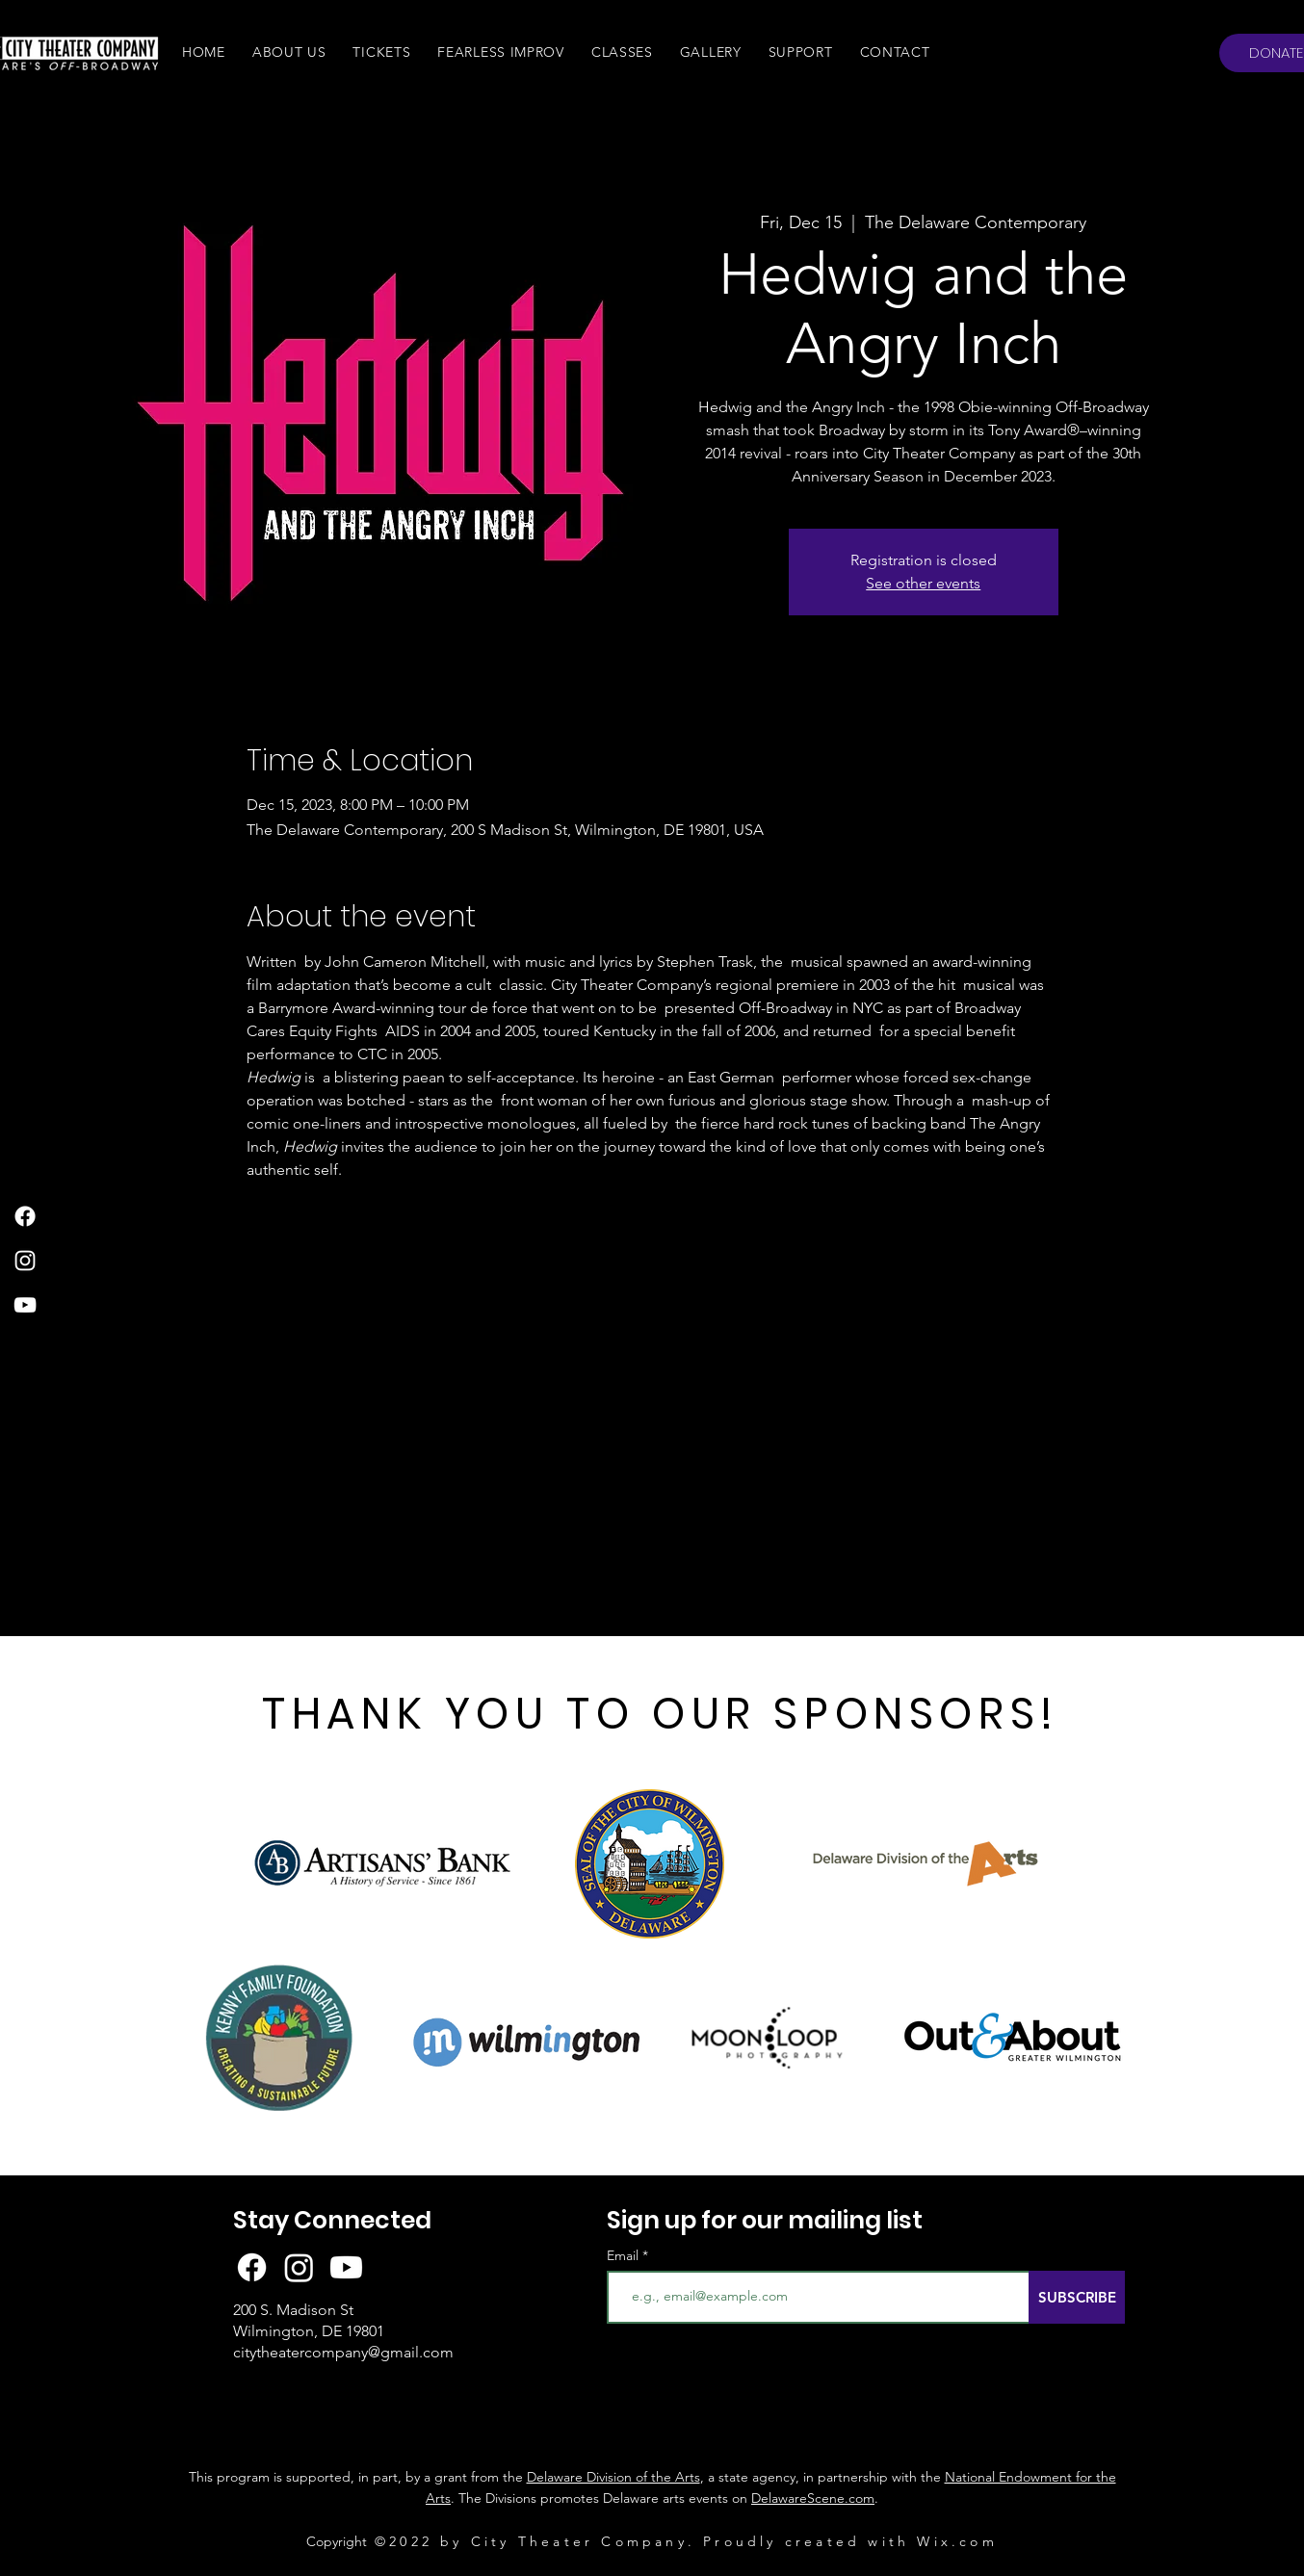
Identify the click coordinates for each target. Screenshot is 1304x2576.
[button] (289, 52)
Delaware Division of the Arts (613, 2476)
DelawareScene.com (812, 2498)
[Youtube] (346, 2267)
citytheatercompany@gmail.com (343, 2352)
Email (624, 2255)
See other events (923, 583)
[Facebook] (25, 1216)
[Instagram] (25, 1260)
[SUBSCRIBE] (1077, 2297)
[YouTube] (25, 1304)
